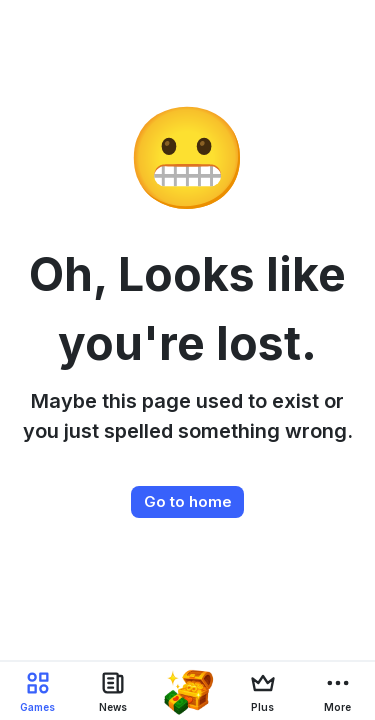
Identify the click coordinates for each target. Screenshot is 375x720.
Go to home (188, 501)
